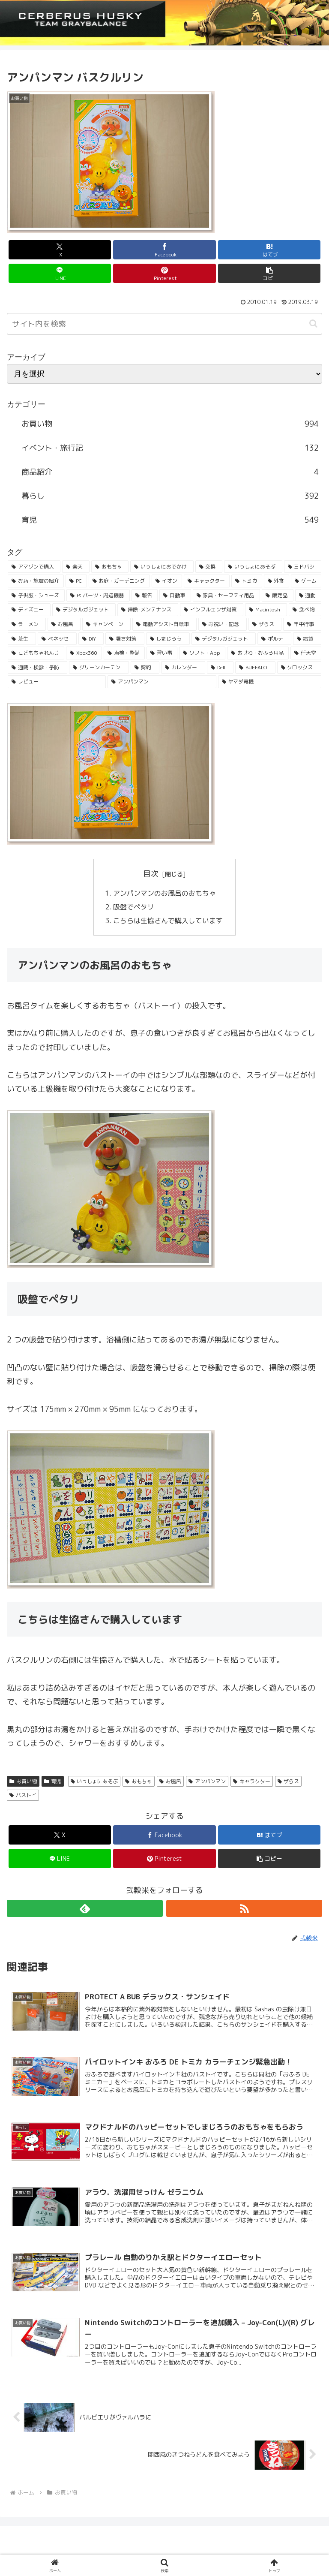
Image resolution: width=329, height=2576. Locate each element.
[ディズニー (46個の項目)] (29, 609)
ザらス (288, 1781)
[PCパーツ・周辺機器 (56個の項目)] (97, 595)
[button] (269, 273)
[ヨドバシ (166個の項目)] (302, 566)
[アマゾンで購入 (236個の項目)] (34, 566)
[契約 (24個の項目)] (145, 667)
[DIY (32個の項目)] (91, 638)
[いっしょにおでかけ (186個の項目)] (161, 566)
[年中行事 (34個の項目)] (302, 624)
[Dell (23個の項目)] (220, 667)
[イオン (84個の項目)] (167, 581)
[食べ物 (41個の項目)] (305, 609)
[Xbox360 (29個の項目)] (84, 653)
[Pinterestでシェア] (164, 273)
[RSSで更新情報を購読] (244, 1909)
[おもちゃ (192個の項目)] (110, 566)
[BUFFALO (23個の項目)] (255, 667)
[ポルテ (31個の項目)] (274, 638)
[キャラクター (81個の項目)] (207, 581)
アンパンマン (207, 1781)
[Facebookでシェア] (164, 249)
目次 (151, 873)
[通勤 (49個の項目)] (308, 595)
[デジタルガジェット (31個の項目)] (223, 638)
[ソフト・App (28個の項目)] (202, 653)
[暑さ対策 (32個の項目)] (124, 638)
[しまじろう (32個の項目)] (168, 638)
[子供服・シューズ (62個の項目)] (36, 595)
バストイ (22, 1796)
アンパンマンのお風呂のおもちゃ (164, 893)
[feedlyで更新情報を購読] (85, 1909)
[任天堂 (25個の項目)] (305, 653)
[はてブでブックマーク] (269, 249)
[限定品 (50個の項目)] (277, 595)
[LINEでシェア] (60, 273)
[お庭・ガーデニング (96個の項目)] (119, 581)
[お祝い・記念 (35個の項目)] (222, 624)
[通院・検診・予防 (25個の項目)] (37, 667)
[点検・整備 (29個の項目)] (124, 653)
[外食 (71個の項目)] (276, 581)
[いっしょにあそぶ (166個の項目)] (253, 566)
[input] (164, 324)
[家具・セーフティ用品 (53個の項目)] (226, 595)
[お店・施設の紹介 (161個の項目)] (36, 581)
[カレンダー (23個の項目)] (183, 667)
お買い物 (23, 1781)
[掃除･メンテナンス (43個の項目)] (147, 609)
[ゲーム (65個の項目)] (306, 581)
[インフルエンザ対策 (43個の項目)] (211, 609)
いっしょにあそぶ (94, 1781)
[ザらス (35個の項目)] (264, 624)
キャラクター (251, 1781)
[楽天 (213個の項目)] (75, 566)
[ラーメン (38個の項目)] (27, 624)
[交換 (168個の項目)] (208, 566)
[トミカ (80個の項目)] (246, 581)
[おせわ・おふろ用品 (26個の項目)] (258, 653)
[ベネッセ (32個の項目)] (57, 638)
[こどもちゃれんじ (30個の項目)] (36, 653)
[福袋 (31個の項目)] (307, 638)
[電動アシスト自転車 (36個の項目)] (164, 624)
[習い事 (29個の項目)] (162, 653)
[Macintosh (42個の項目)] (266, 609)
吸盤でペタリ (133, 907)
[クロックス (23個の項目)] (299, 667)
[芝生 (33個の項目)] (22, 638)
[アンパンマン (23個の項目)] (162, 681)
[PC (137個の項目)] (76, 581)
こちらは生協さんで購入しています (168, 921)
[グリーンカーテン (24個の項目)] (99, 667)
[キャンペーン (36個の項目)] (106, 624)
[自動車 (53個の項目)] (175, 595)
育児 (52, 1781)
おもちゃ (138, 1781)
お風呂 (170, 1781)
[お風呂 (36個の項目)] (64, 624)
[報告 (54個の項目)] (145, 595)
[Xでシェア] (60, 249)
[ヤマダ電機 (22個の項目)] (269, 681)
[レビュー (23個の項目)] (57, 681)
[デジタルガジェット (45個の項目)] (84, 609)
